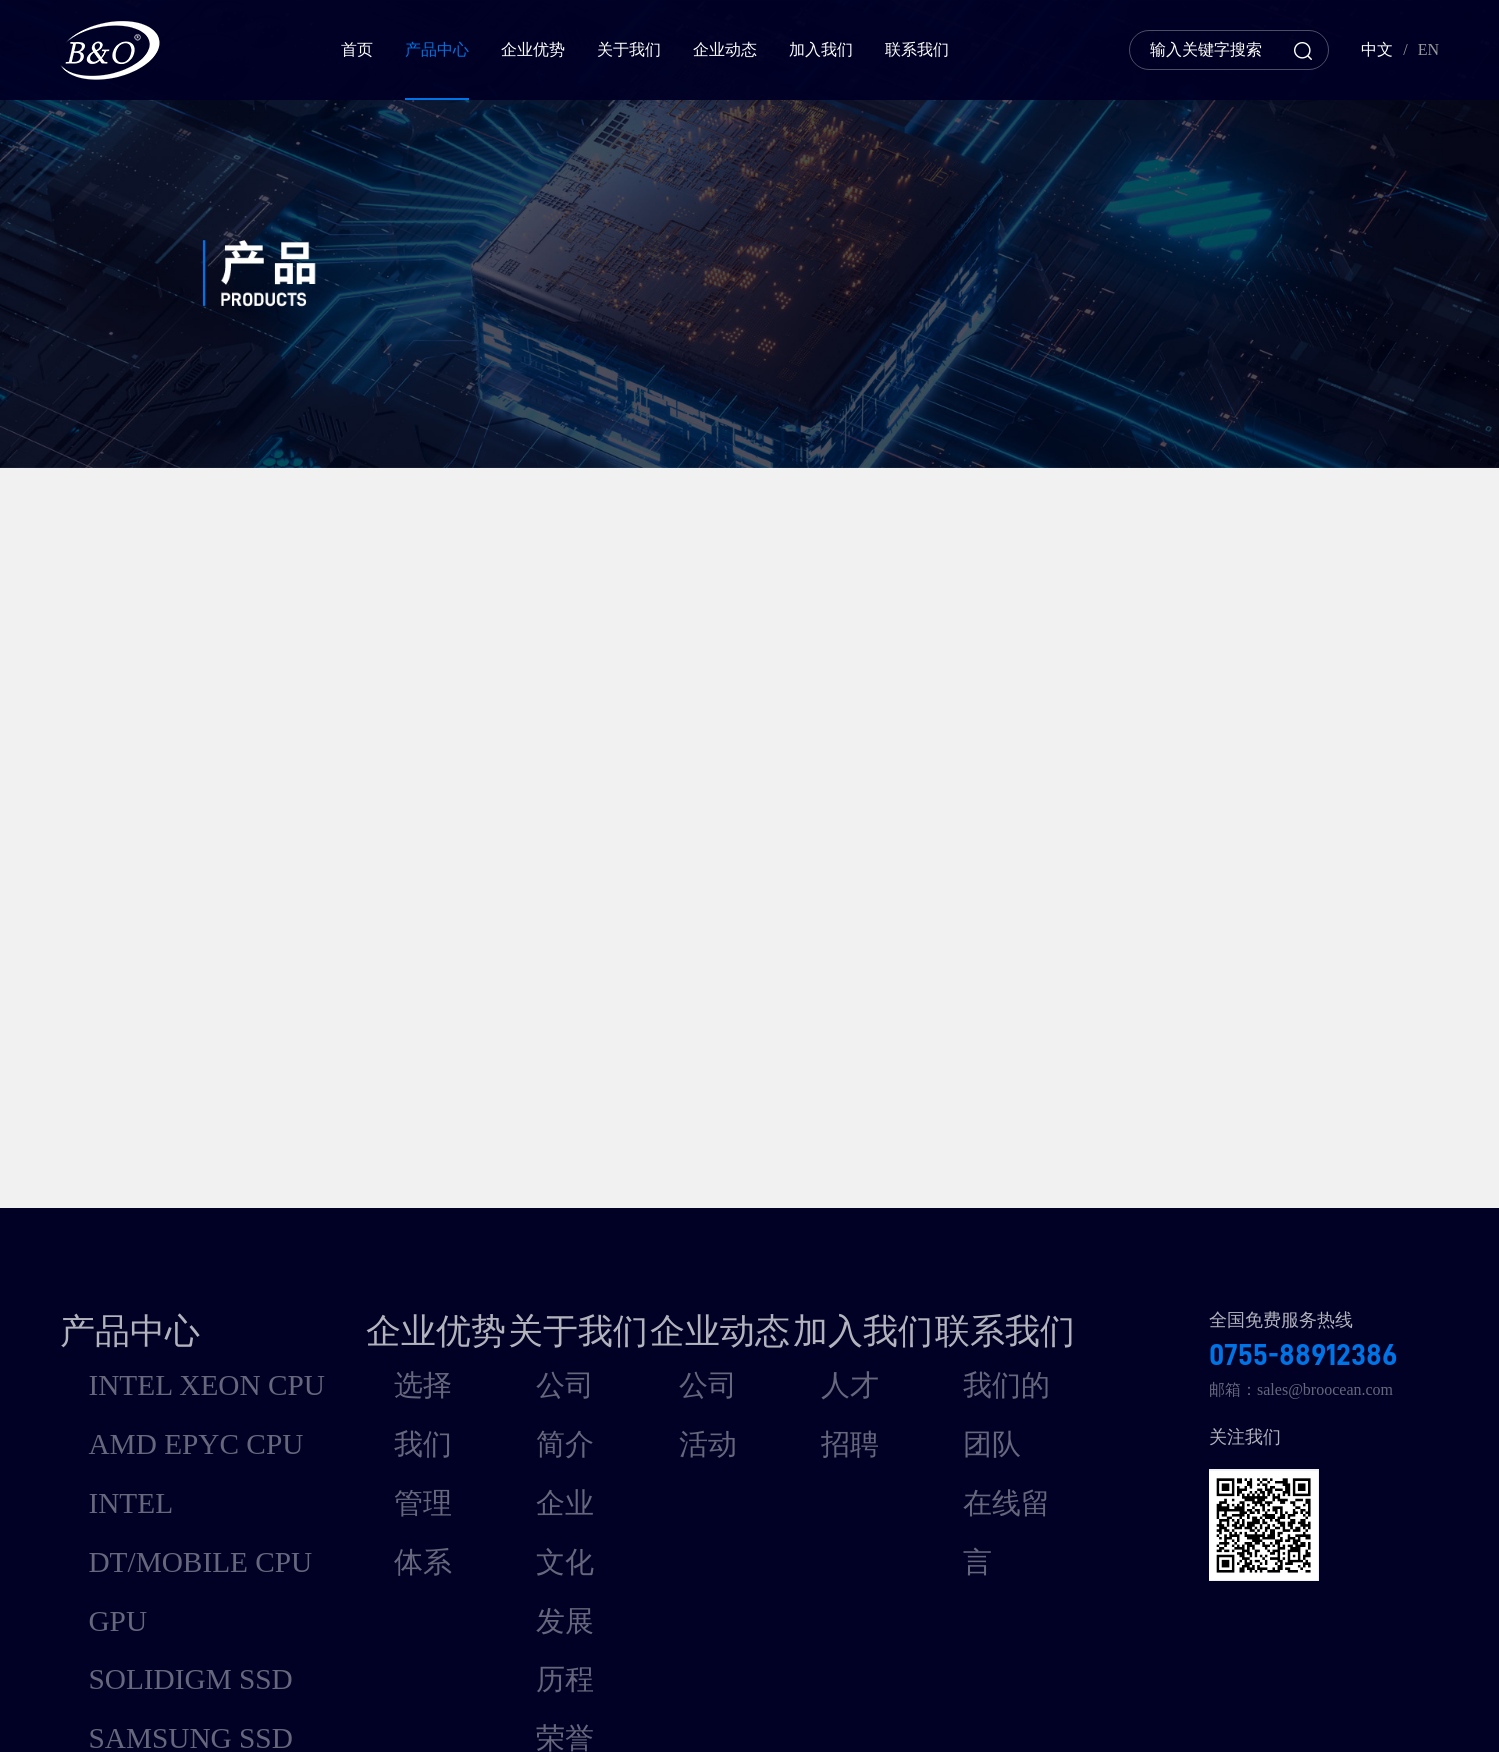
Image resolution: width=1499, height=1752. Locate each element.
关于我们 (629, 49)
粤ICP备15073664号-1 (676, 1706)
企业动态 (725, 49)
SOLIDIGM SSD (116, 1413)
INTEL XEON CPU (124, 1269)
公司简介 (536, 1269)
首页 (357, 49)
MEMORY (95, 1485)
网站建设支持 (1315, 1706)
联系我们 (917, 49)
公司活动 (709, 1269)
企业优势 (533, 49)
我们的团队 (1061, 1269)
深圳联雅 (1407, 1706)
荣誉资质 (536, 1377)
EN (1428, 49)
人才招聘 (881, 1269)
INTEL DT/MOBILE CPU (146, 1341)
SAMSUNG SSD (116, 1449)
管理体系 (364, 1305)
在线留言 (1053, 1305)
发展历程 (536, 1341)
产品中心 (437, 49)
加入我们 (821, 49)
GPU (76, 1377)
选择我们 (364, 1269)
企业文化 (536, 1305)
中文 (1377, 49)
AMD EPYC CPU (118, 1305)
